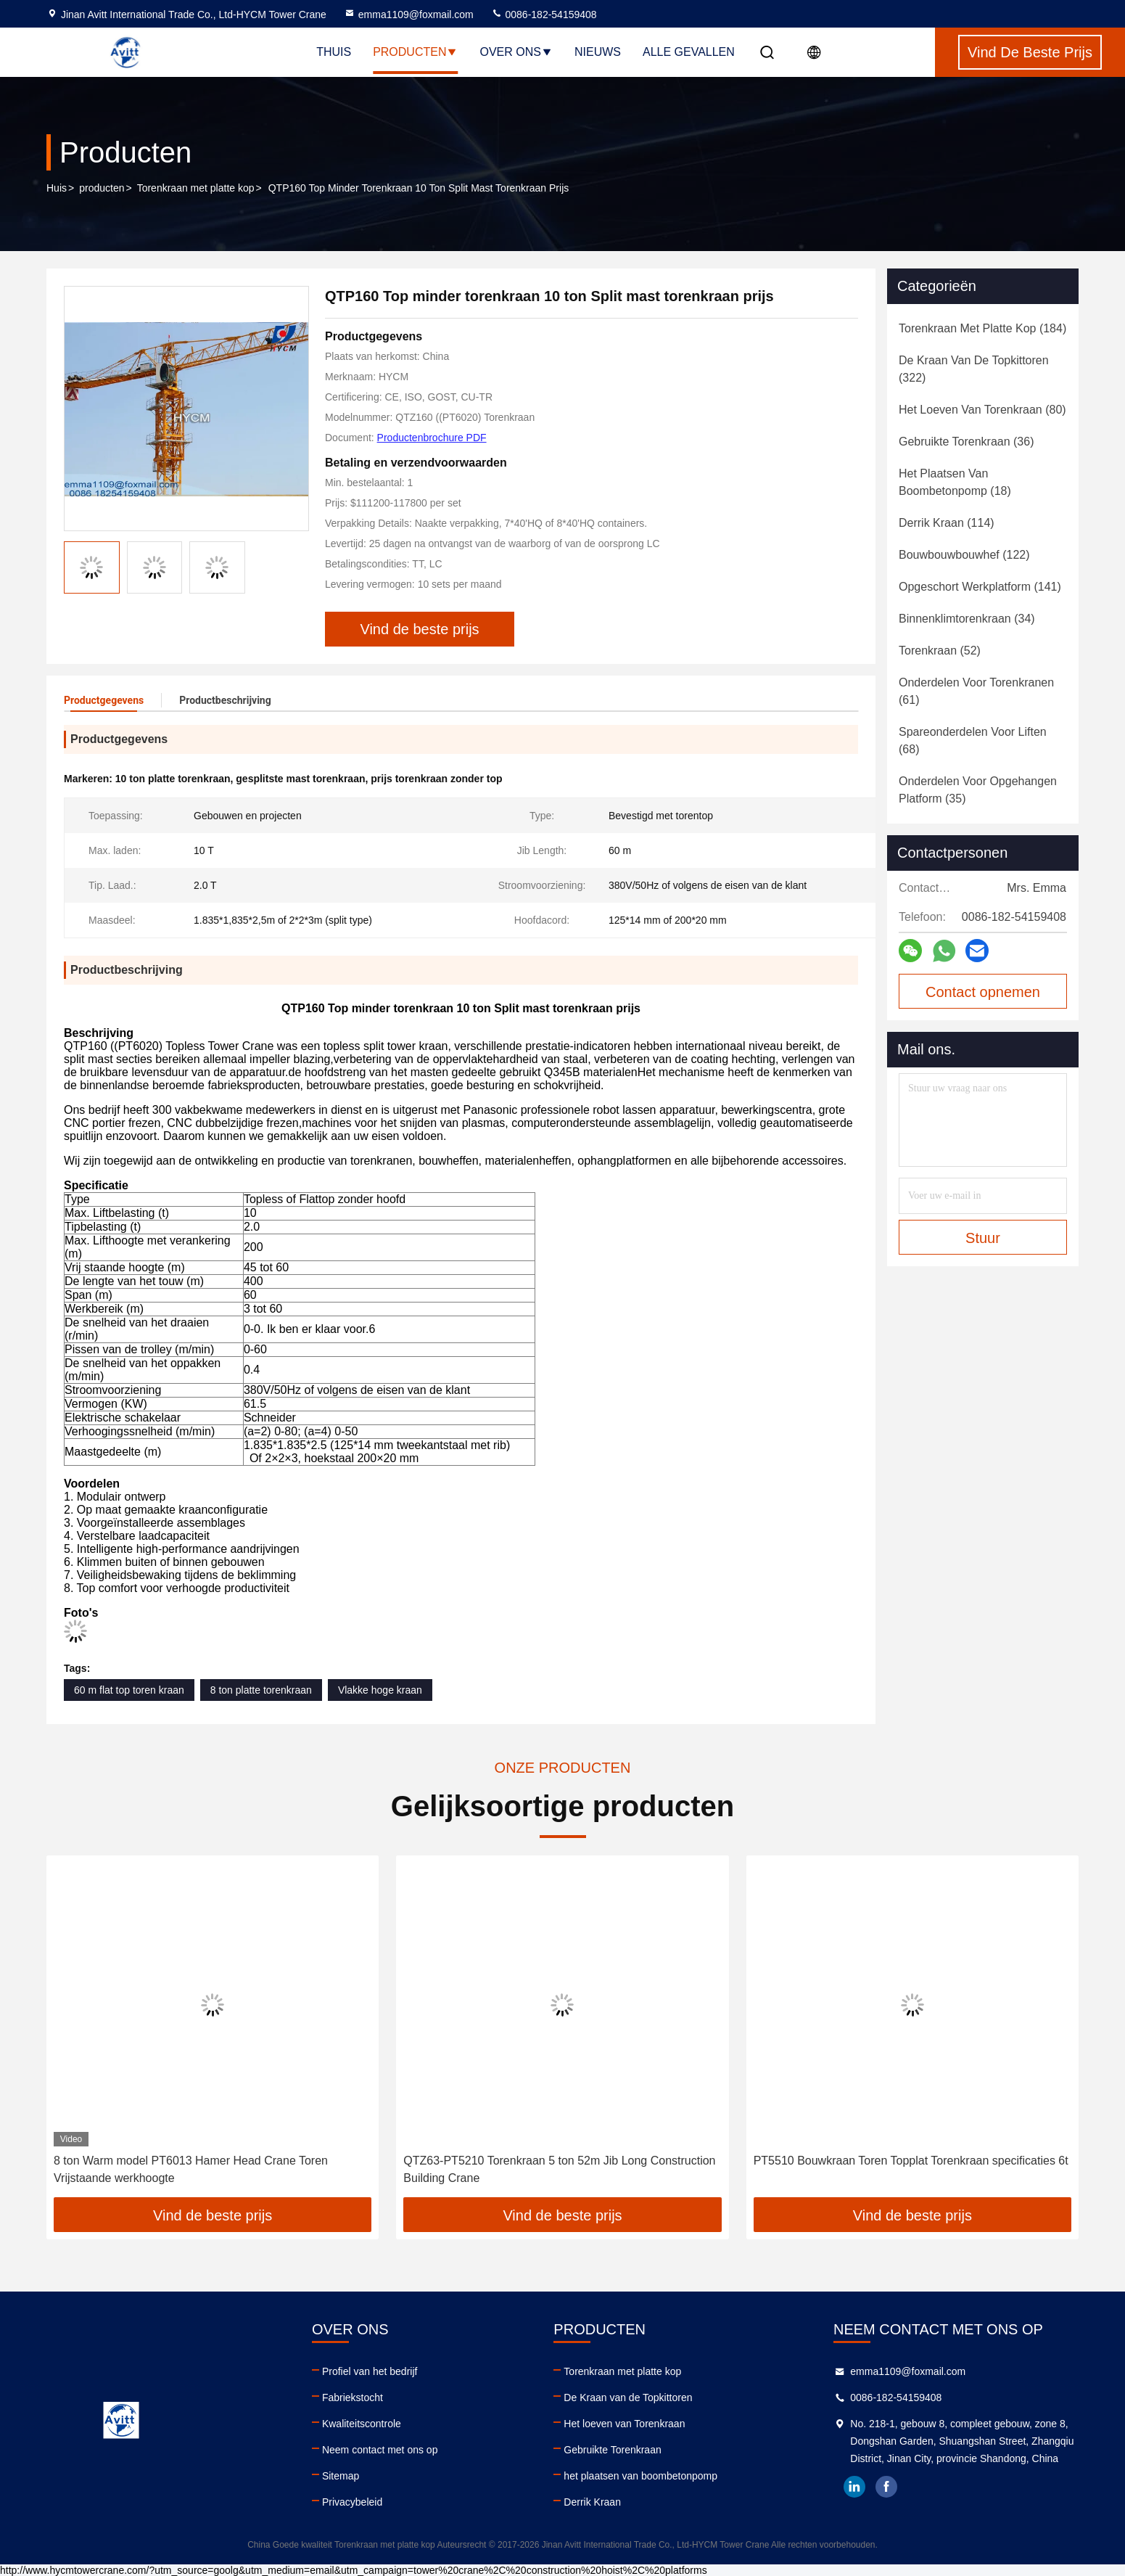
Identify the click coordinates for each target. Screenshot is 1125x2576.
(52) (940, 650)
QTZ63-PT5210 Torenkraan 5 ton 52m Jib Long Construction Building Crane (559, 2169)
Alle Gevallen (689, 52)
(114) (946, 523)
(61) (976, 691)
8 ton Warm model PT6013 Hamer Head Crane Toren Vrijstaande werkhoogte (191, 2169)
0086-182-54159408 (544, 14)
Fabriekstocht (352, 2397)
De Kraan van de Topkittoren (628, 2397)
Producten (415, 52)
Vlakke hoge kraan (380, 1690)
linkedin (854, 2487)
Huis (56, 188)
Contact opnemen (983, 992)
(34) (967, 618)
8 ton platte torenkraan (261, 1690)
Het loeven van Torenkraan (624, 2423)
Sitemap (340, 2476)
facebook (886, 2487)
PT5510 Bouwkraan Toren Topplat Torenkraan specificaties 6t (911, 2160)
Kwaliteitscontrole (361, 2423)
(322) (974, 369)
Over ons (515, 52)
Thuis (333, 52)
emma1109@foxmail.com (409, 14)
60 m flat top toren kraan (129, 1690)
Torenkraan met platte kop (196, 188)
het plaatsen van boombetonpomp (640, 2476)
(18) (955, 482)
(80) (982, 409)
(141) (980, 587)
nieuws (597, 52)
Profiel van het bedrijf (370, 2371)
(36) (966, 441)
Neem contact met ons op (380, 2450)
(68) (973, 740)
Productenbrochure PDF (432, 437)
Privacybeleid (352, 2502)
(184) (982, 328)
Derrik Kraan (592, 2502)
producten (101, 188)
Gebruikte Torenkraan (612, 2450)
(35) (978, 790)
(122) (964, 555)
